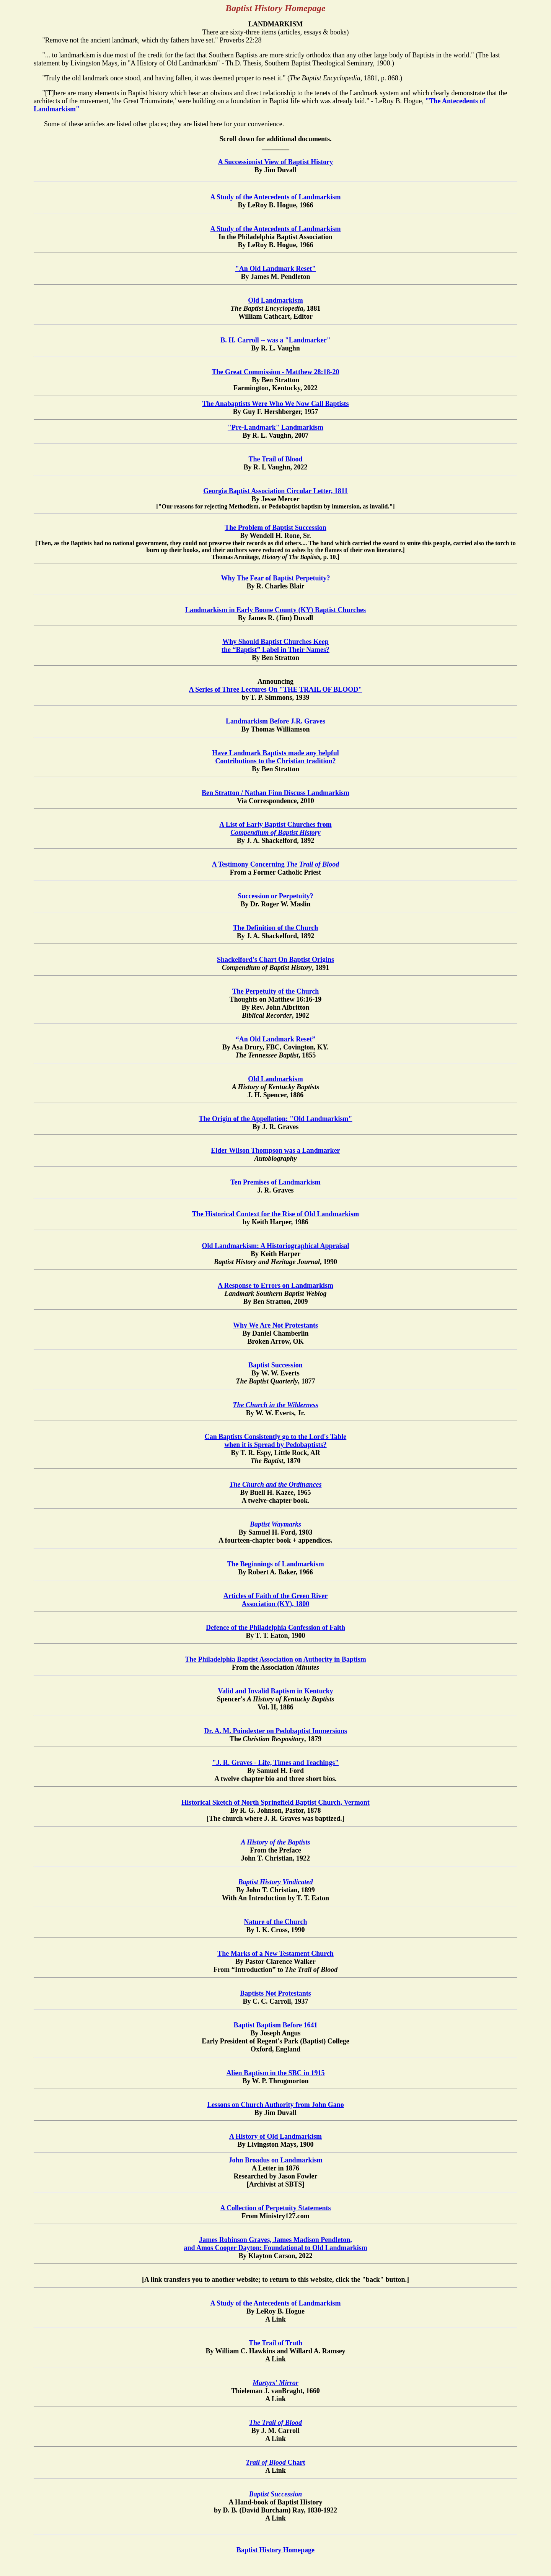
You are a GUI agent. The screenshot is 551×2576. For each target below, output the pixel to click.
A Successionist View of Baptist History (275, 162)
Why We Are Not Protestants (275, 1325)
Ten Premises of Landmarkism (275, 1182)
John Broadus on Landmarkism (275, 2160)
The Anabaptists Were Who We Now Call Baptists (275, 403)
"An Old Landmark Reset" (275, 268)
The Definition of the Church (275, 928)
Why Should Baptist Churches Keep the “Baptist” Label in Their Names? (275, 645)
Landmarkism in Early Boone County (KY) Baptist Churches (275, 610)
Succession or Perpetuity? (275, 896)
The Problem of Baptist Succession (275, 527)
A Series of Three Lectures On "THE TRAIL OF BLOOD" (275, 689)
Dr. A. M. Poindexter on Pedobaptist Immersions (275, 1731)
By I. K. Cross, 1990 (275, 1932)
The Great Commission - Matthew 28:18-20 (275, 372)
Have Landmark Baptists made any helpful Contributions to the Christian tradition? (275, 757)
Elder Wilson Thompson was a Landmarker (275, 1150)
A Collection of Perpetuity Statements (275, 2208)
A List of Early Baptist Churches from (275, 828)
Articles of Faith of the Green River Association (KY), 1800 (275, 1600)
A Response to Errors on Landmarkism (275, 1285)
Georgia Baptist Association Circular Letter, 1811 (275, 491)
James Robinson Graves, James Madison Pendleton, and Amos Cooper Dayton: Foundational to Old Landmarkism (275, 2244)
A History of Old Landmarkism (275, 2136)
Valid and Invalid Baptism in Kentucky (275, 1691)
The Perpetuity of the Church (275, 991)
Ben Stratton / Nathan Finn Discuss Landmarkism (275, 793)
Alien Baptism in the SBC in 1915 (275, 2073)
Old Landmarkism (275, 300)
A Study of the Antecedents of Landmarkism (275, 197)
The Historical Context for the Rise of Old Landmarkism (275, 1214)
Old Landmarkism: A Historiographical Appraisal (275, 1246)
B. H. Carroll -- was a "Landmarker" (275, 340)
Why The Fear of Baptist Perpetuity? (275, 578)
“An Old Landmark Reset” (276, 1039)
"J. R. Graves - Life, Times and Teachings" (275, 1762)
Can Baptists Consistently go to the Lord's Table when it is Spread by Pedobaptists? (276, 1440)
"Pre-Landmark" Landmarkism (275, 427)
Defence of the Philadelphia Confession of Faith (275, 1627)
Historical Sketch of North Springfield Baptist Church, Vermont (275, 1802)
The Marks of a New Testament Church (275, 1953)
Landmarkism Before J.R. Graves (275, 721)
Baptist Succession (275, 1365)
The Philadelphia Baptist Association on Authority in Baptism (275, 1659)
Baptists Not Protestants (275, 1993)
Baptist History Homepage (275, 2550)
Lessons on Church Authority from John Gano (275, 2104)
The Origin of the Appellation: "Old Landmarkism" (275, 1119)
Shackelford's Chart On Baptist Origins (275, 959)
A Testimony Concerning (275, 864)
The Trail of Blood (276, 459)
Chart (275, 2462)
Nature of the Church (275, 1922)
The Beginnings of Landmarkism (275, 1564)
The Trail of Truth (275, 2343)
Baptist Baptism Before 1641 (275, 2025)
